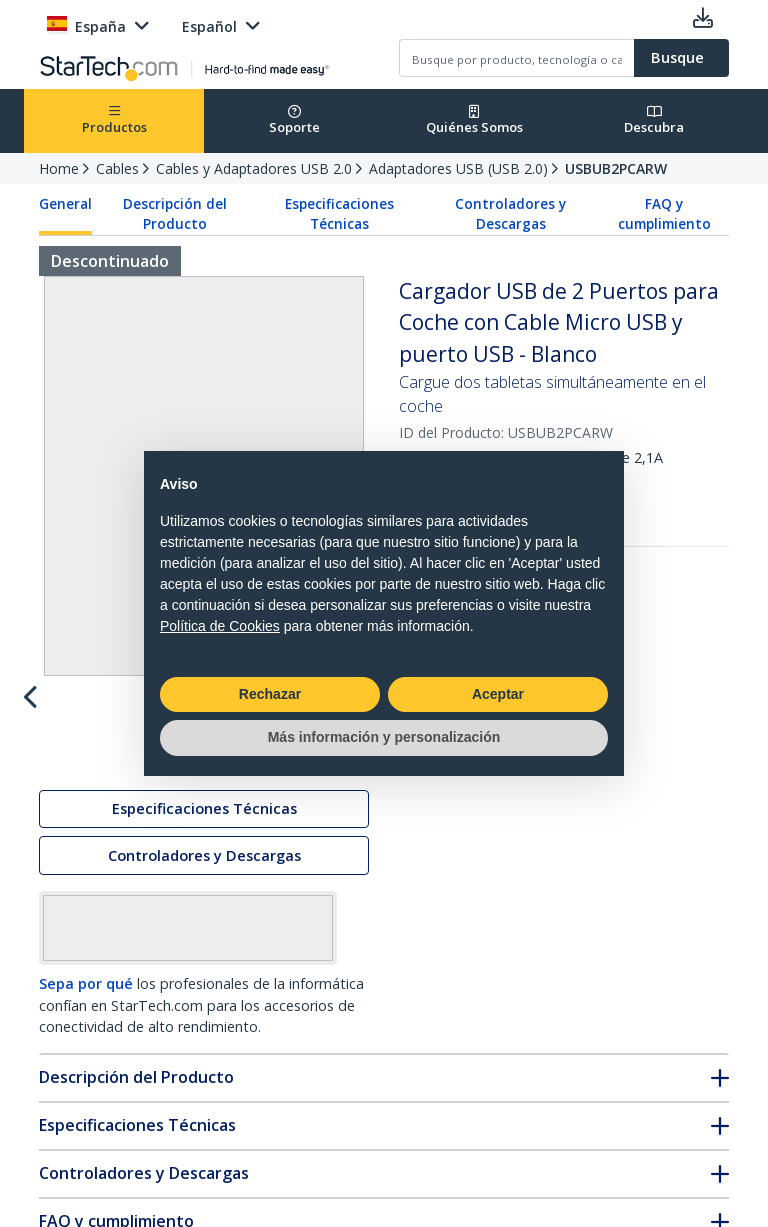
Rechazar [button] (270, 694)
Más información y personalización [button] (384, 737)
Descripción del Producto (175, 214)
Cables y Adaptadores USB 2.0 (254, 168)
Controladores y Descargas (510, 214)
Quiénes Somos (474, 120)
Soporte (294, 120)
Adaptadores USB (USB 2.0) (458, 168)
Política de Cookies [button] (220, 626)
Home (59, 168)
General (65, 204)
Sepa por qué (86, 1070)
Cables (117, 168)
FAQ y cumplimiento (664, 214)
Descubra (654, 120)
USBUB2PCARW (616, 168)
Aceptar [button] (498, 694)
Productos (114, 120)
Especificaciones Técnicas (339, 214)
